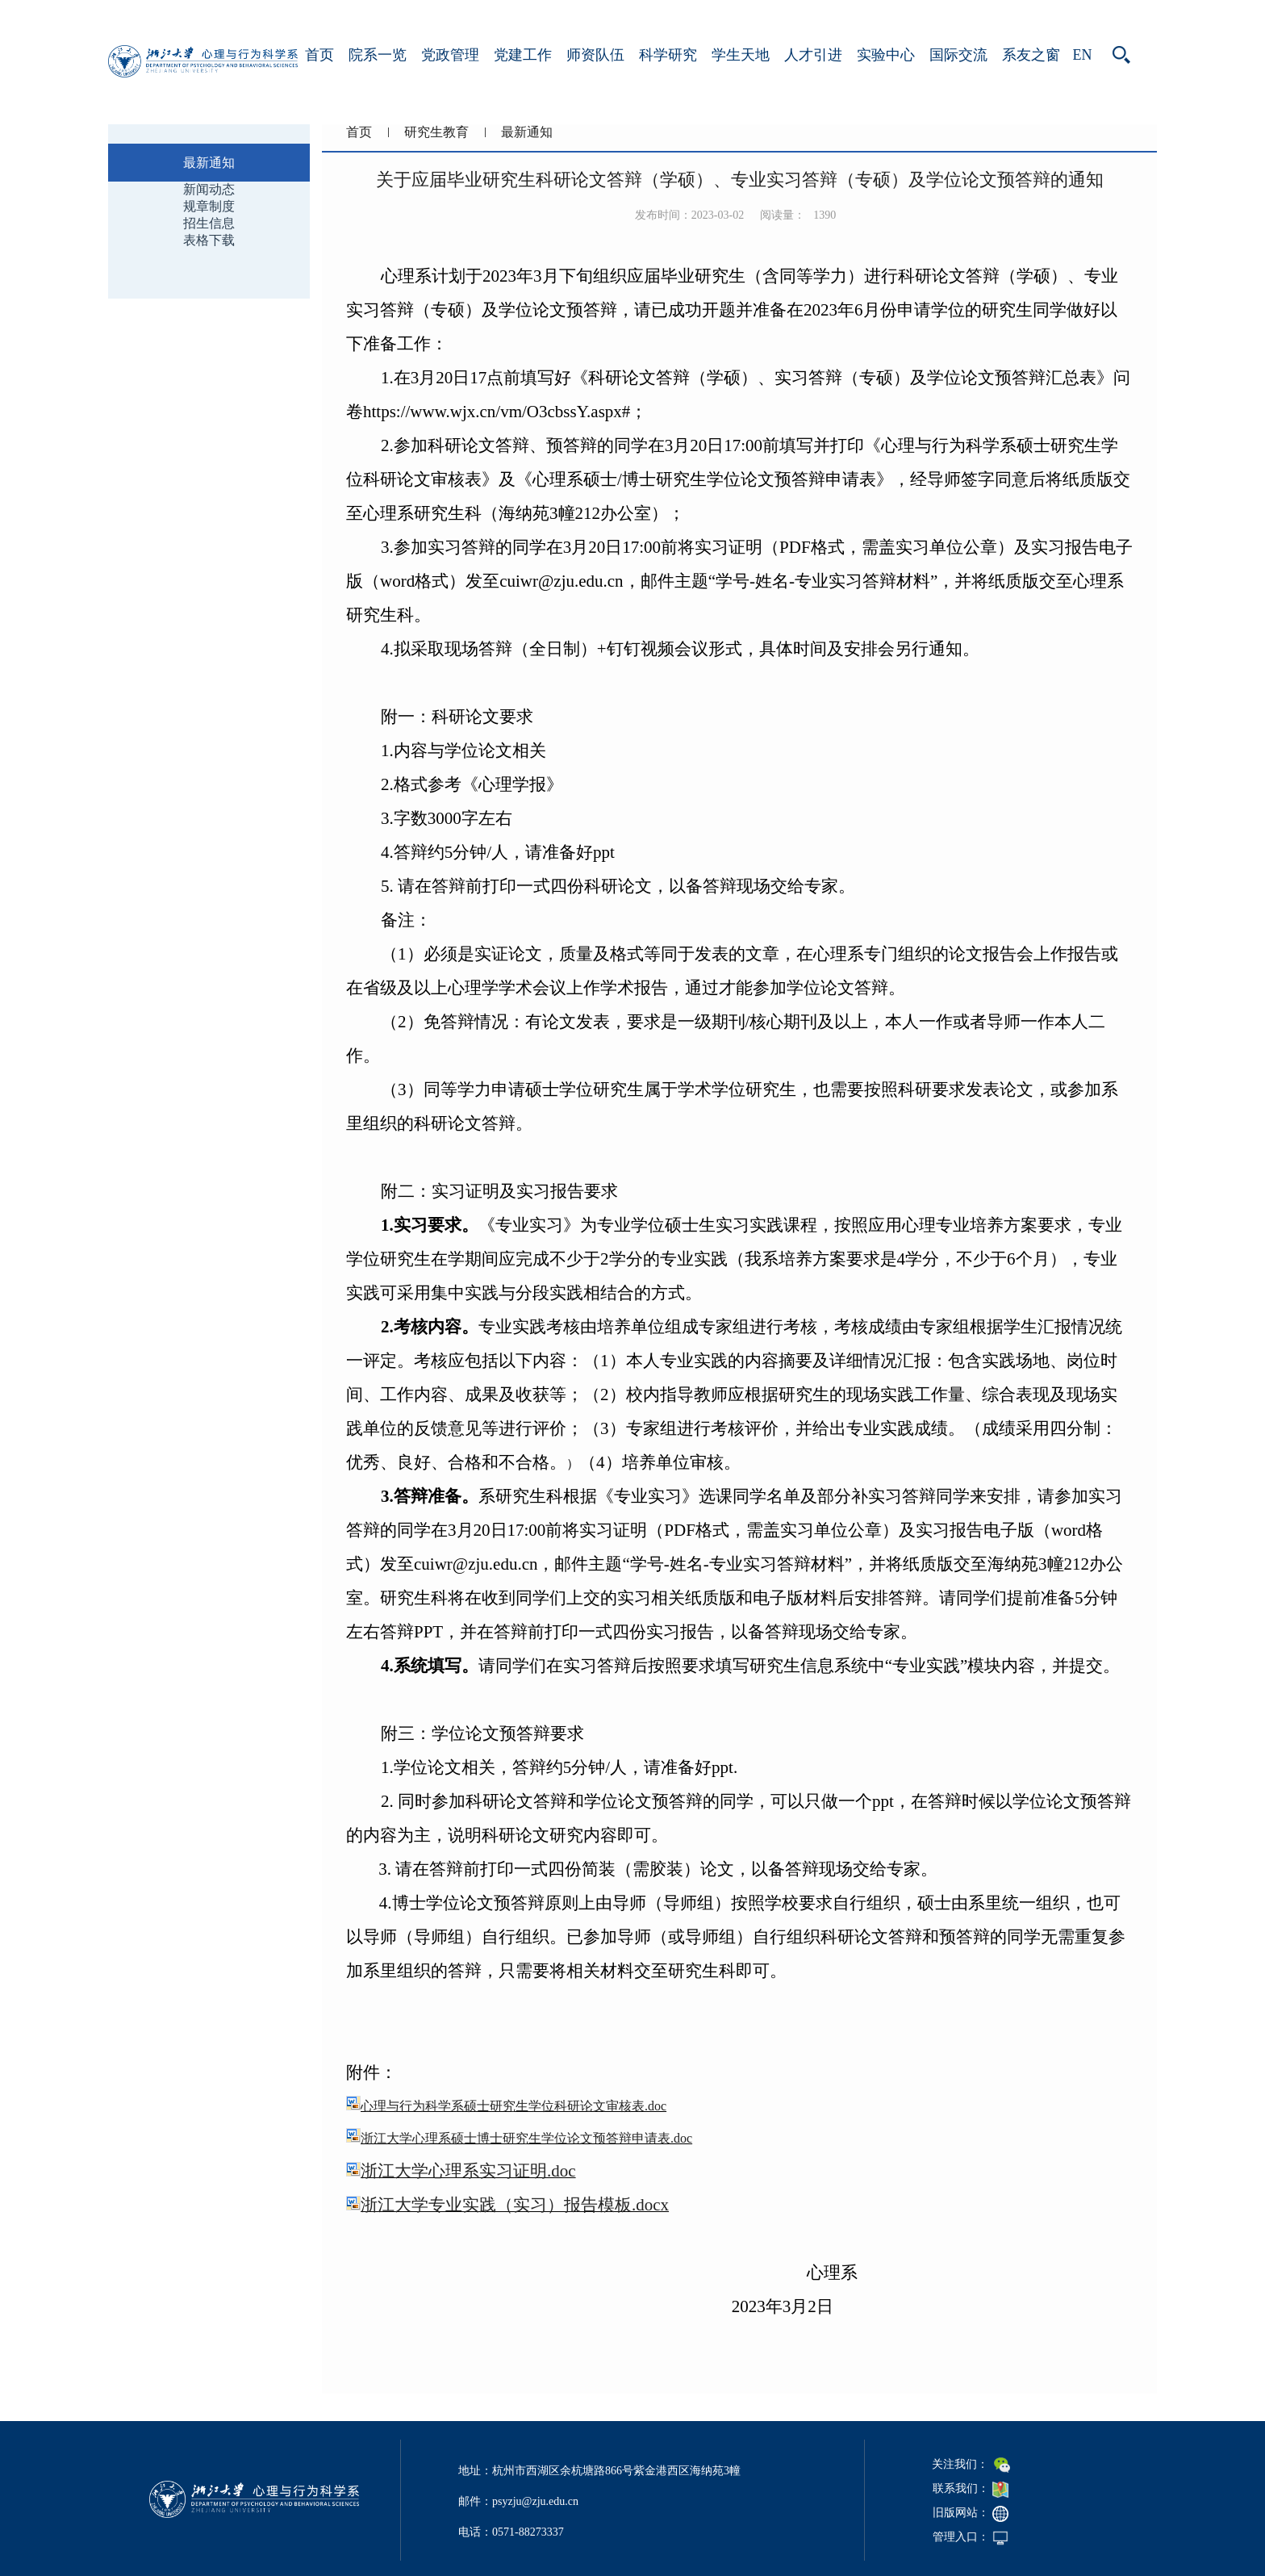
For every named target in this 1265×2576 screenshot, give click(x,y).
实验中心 (886, 55)
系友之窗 (1031, 55)
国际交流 (958, 55)
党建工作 (523, 55)
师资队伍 (595, 55)
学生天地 (741, 55)
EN (1082, 55)
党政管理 (450, 55)
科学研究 (668, 55)
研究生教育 (436, 132)
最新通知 (527, 132)
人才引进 (813, 55)
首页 (319, 55)
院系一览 (378, 55)
